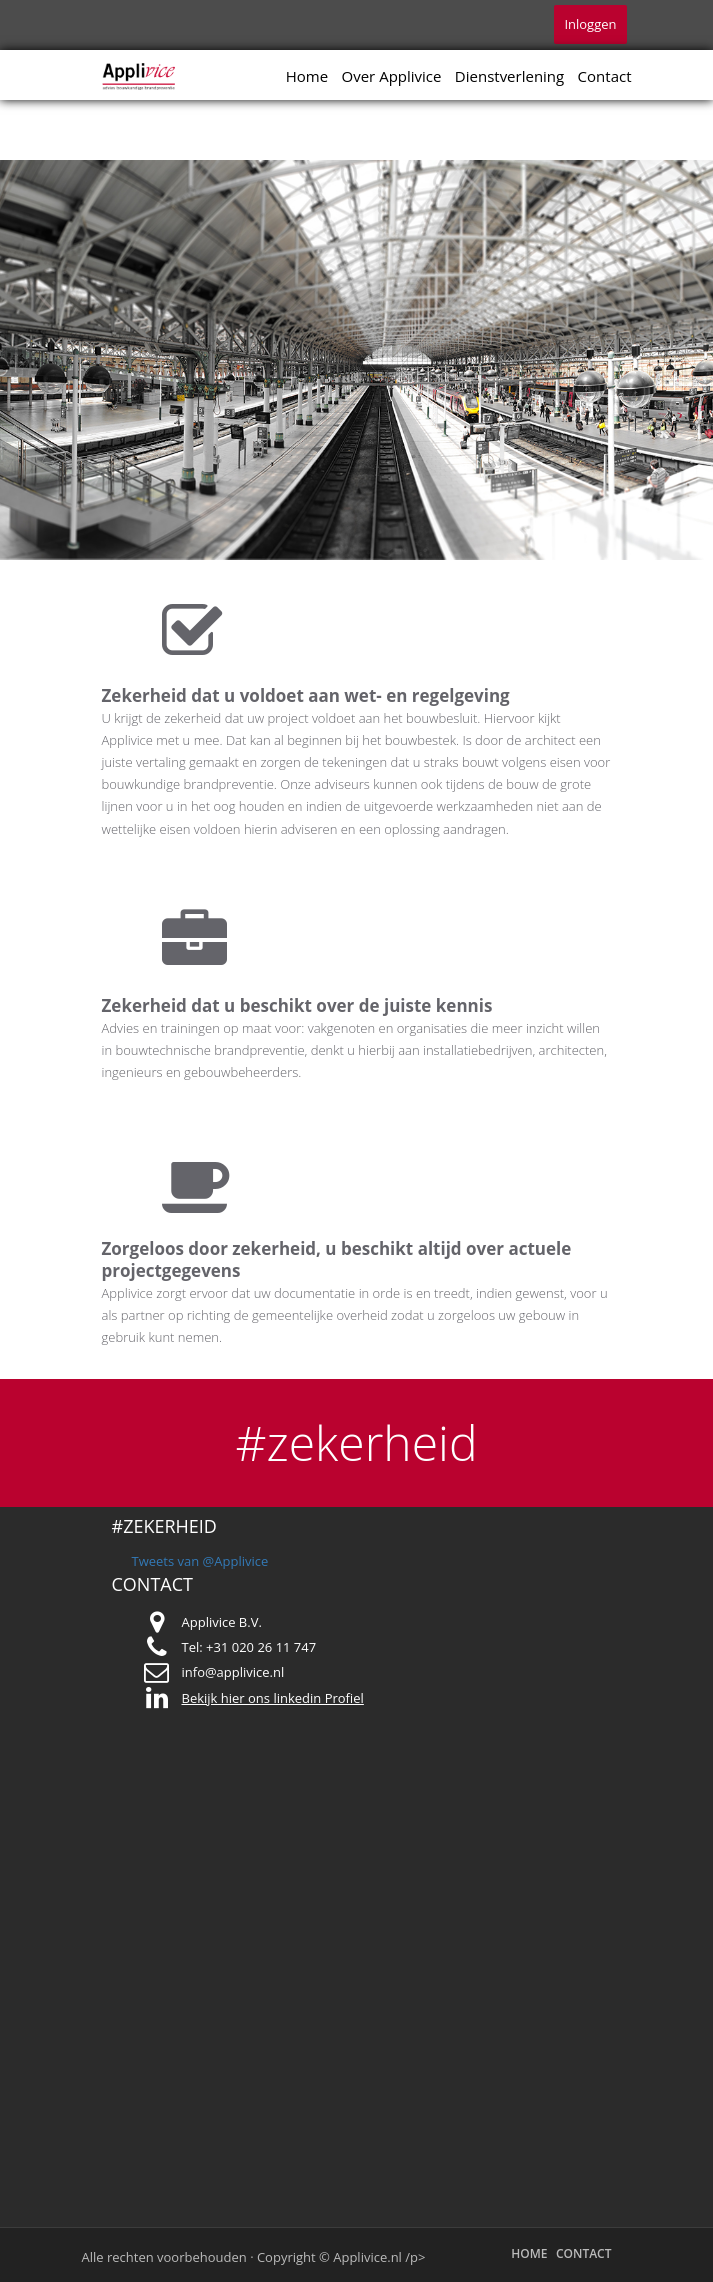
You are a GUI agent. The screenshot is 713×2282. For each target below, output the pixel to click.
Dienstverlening (509, 76)
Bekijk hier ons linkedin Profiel (273, 1698)
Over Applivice (392, 76)
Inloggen (590, 24)
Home (307, 76)
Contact (605, 76)
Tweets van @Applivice (200, 1561)
